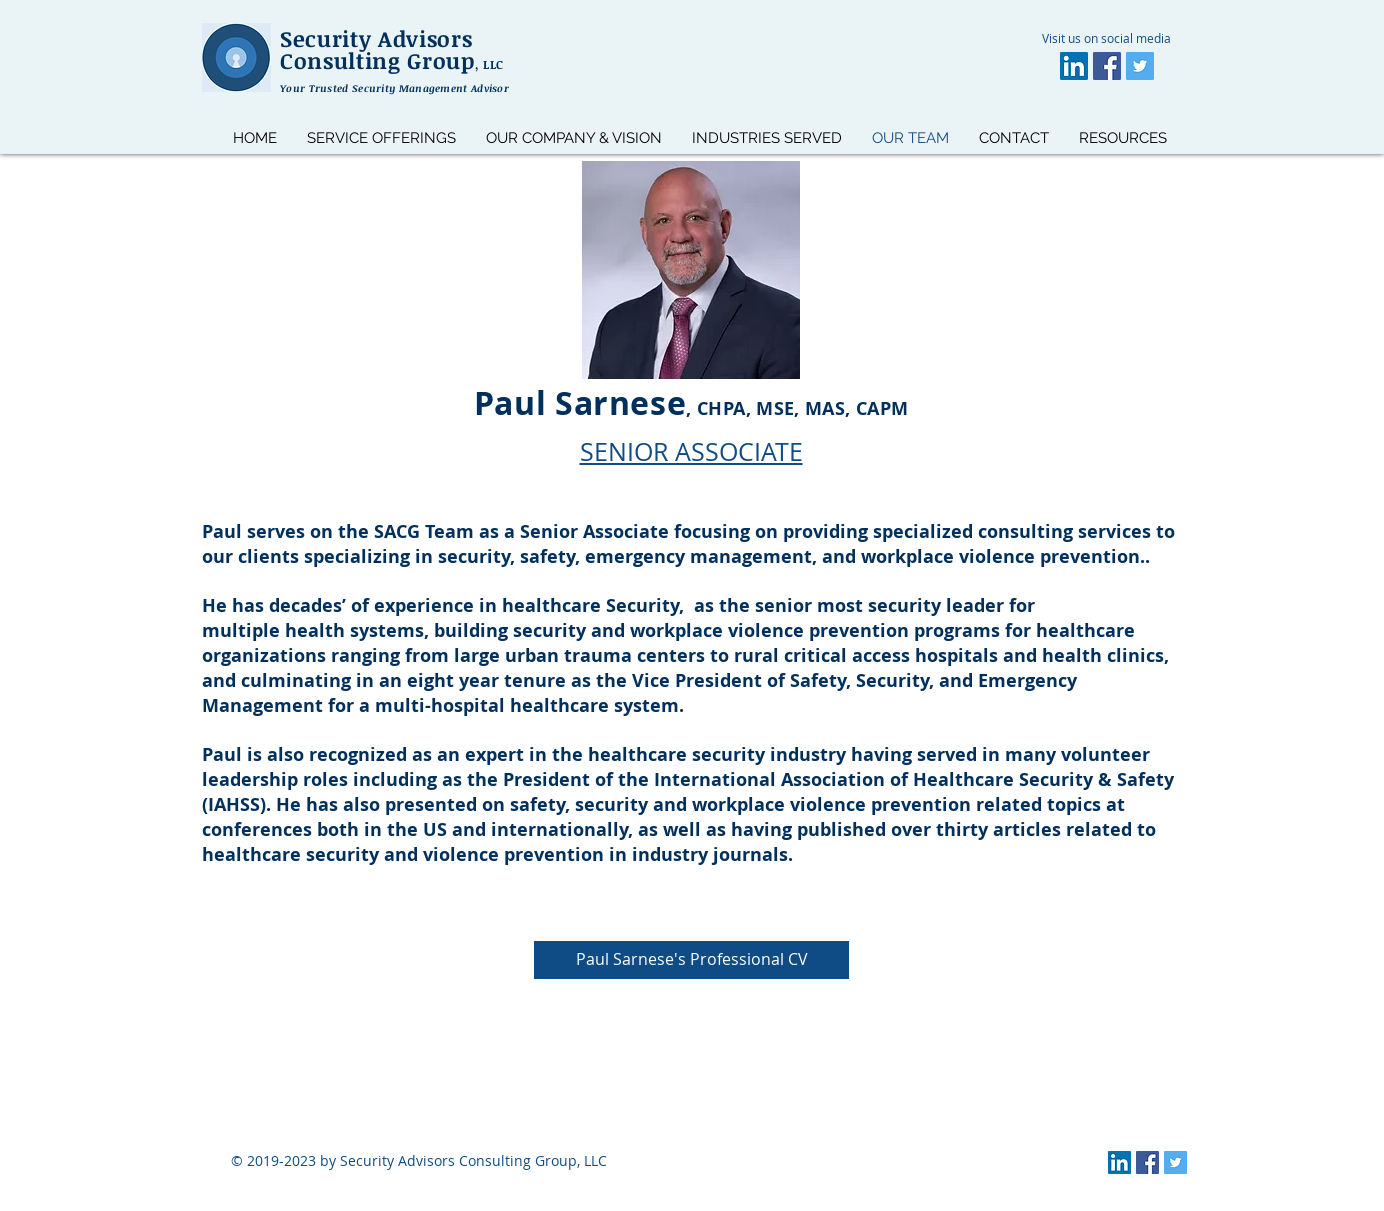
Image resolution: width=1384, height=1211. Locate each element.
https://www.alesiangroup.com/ (419, 1179)
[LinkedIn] (1074, 66)
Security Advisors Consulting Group (392, 49)
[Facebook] (1107, 66)
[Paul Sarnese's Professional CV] (691, 960)
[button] (1123, 138)
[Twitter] (1140, 66)
